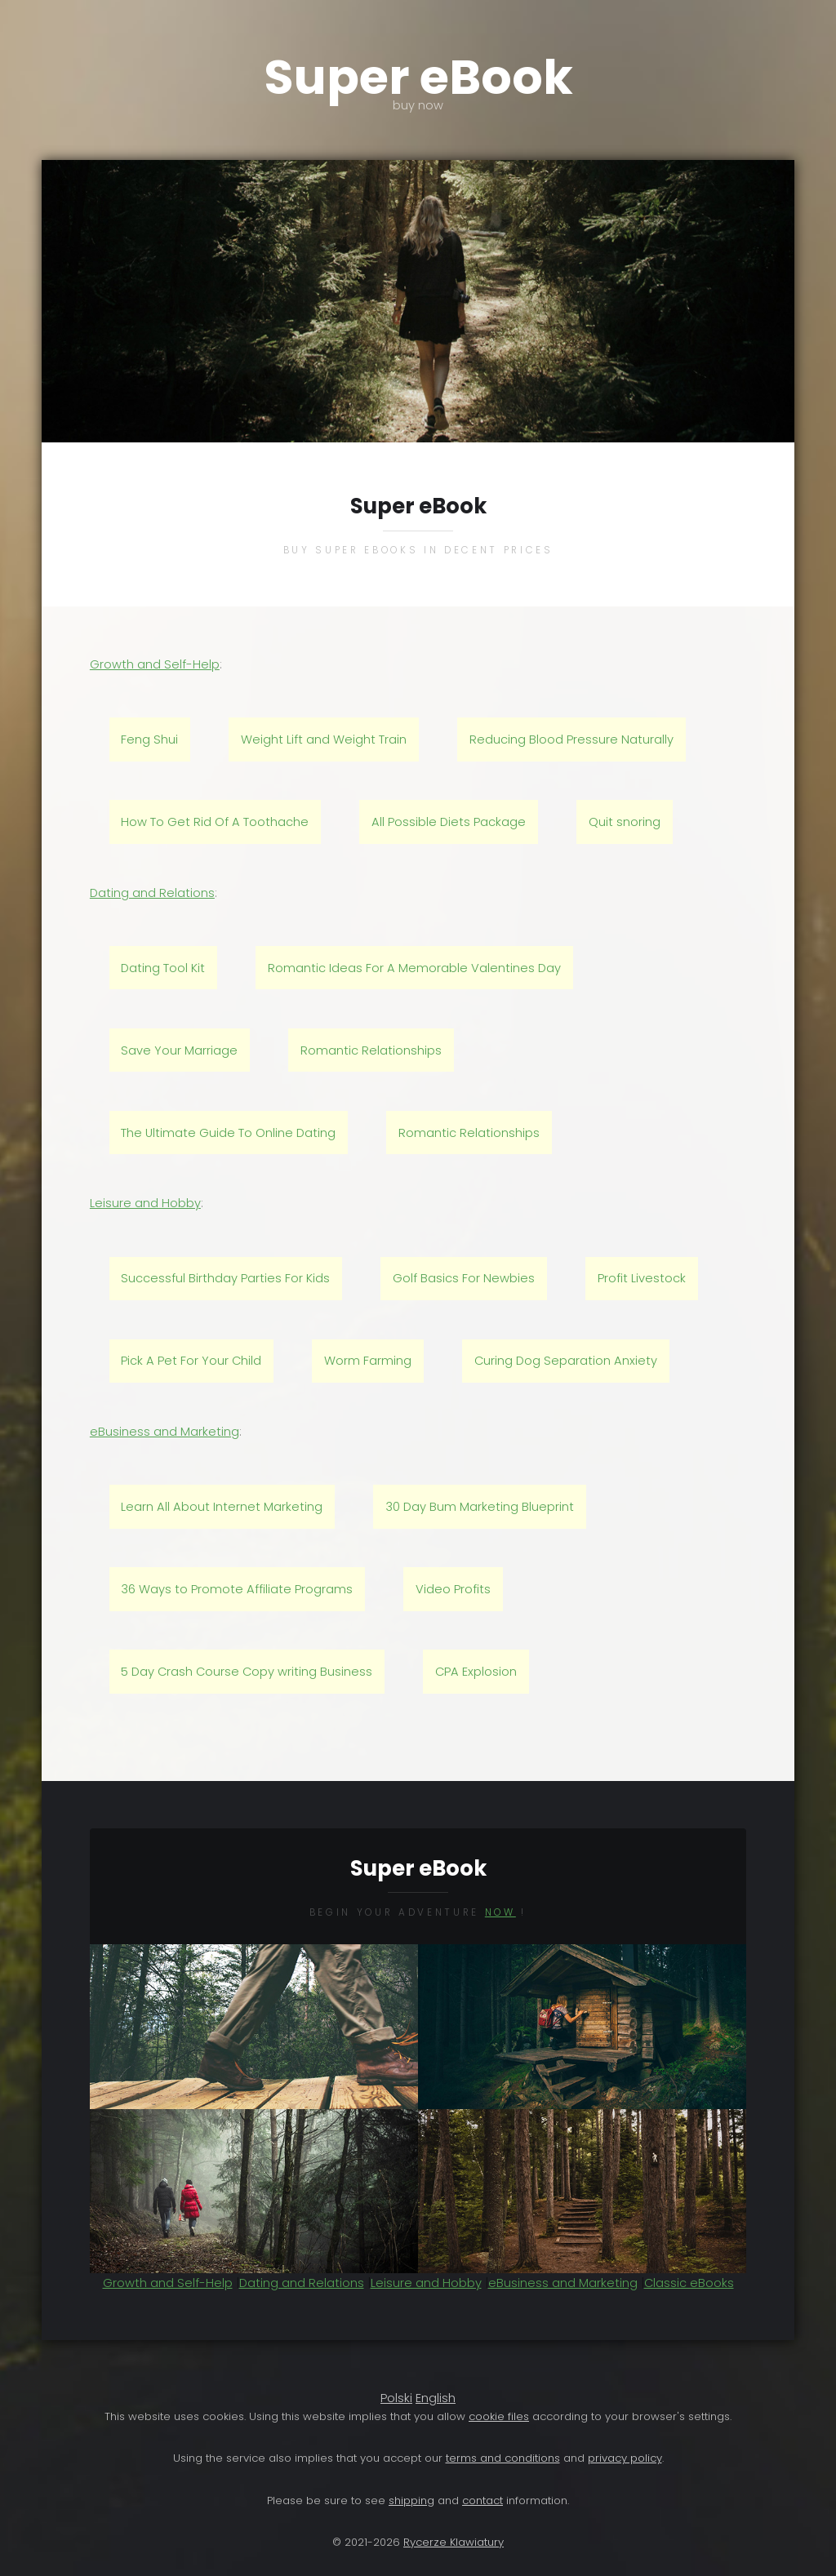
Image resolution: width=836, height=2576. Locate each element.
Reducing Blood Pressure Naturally (571, 739)
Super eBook (418, 77)
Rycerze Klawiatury (453, 2542)
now (500, 1912)
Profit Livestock (642, 1278)
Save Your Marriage (179, 1050)
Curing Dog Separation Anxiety (565, 1360)
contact (482, 2500)
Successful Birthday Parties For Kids (225, 1278)
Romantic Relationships (371, 1050)
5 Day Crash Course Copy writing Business (246, 1671)
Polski (396, 2398)
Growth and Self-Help (155, 664)
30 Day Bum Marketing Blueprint (479, 1507)
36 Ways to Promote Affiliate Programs (237, 1589)
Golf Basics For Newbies (464, 1278)
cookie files (499, 2416)
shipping (411, 2500)
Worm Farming (367, 1360)
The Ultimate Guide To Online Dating (228, 1133)
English (436, 2398)
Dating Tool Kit (163, 968)
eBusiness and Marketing (164, 1431)
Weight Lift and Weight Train (324, 739)
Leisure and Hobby (145, 1203)
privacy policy (625, 2458)
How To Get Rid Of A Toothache (215, 822)
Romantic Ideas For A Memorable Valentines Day (414, 968)
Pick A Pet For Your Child (191, 1360)
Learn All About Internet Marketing (221, 1507)
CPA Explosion (476, 1671)
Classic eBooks (689, 2283)
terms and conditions (503, 2458)
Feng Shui (149, 739)
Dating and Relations (152, 893)
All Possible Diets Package (448, 822)
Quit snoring (624, 822)
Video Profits (453, 1589)
